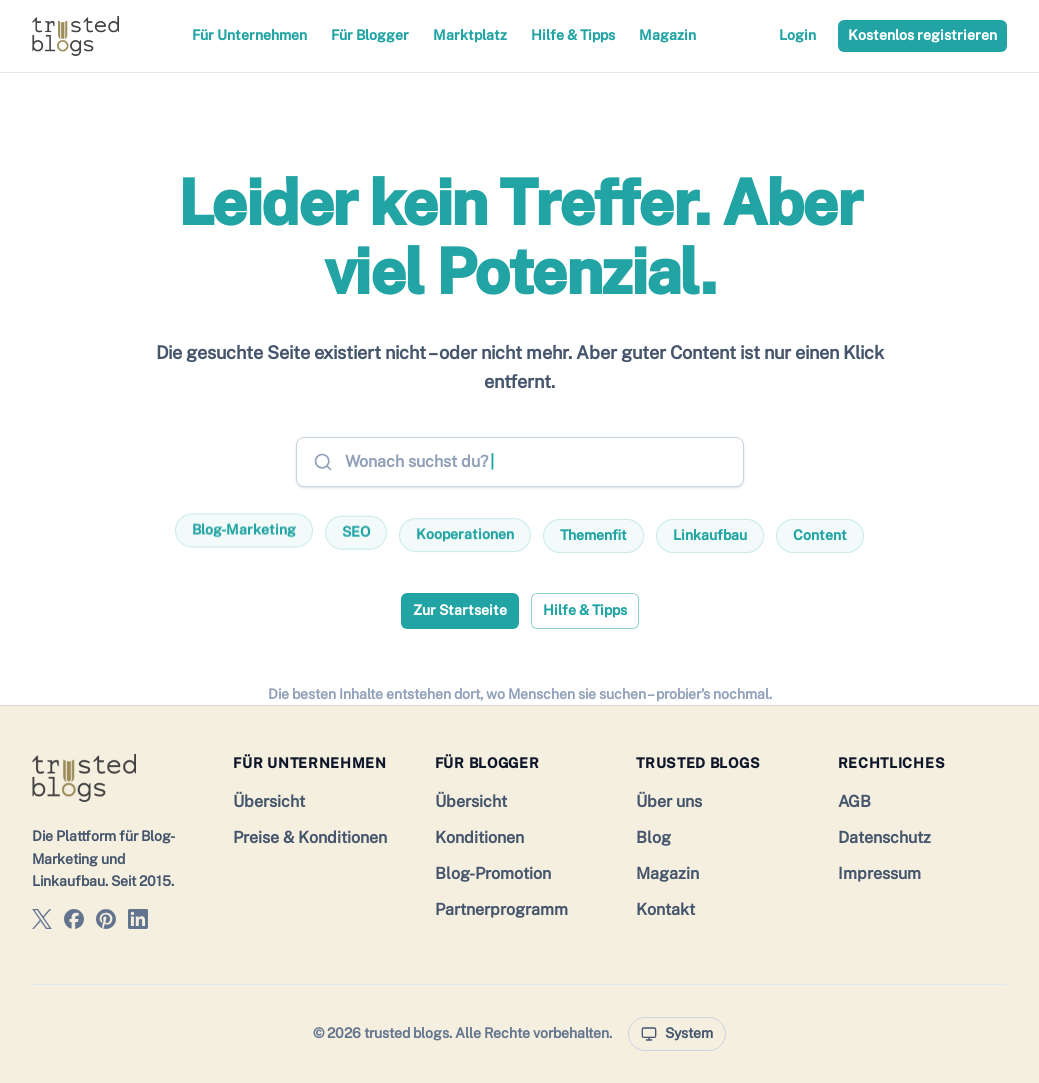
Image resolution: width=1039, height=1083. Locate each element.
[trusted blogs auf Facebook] (74, 922)
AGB (854, 801)
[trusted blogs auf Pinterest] (106, 922)
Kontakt (665, 909)
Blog (653, 837)
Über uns (669, 801)
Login (797, 35)
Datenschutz (884, 837)
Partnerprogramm (501, 909)
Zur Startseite (460, 610)
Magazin (667, 35)
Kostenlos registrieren (922, 35)
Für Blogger (370, 35)
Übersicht (269, 801)
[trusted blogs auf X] (42, 922)
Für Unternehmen (249, 35)
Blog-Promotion (493, 873)
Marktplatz (470, 35)
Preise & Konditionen (310, 837)
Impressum (879, 873)
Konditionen (479, 837)
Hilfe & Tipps (573, 35)
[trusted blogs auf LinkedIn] (138, 922)
